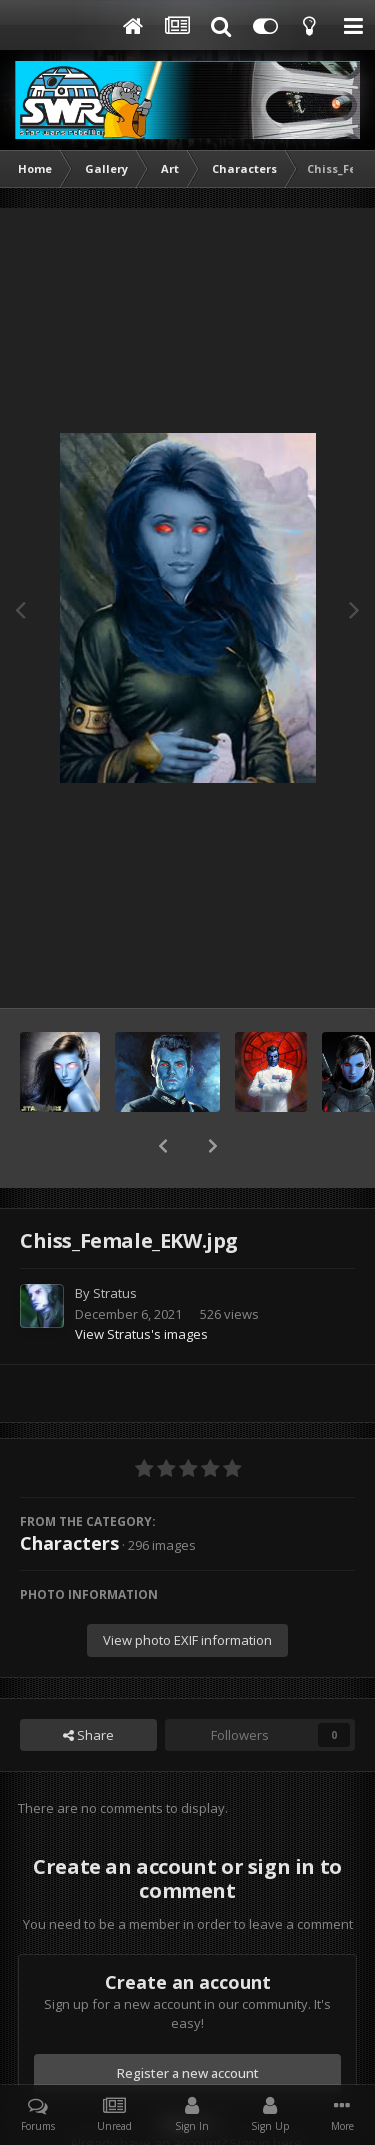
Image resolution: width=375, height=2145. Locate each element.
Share (88, 1683)
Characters (69, 1491)
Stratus (115, 1241)
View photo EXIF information (187, 1588)
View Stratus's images (141, 1282)
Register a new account (188, 2021)
